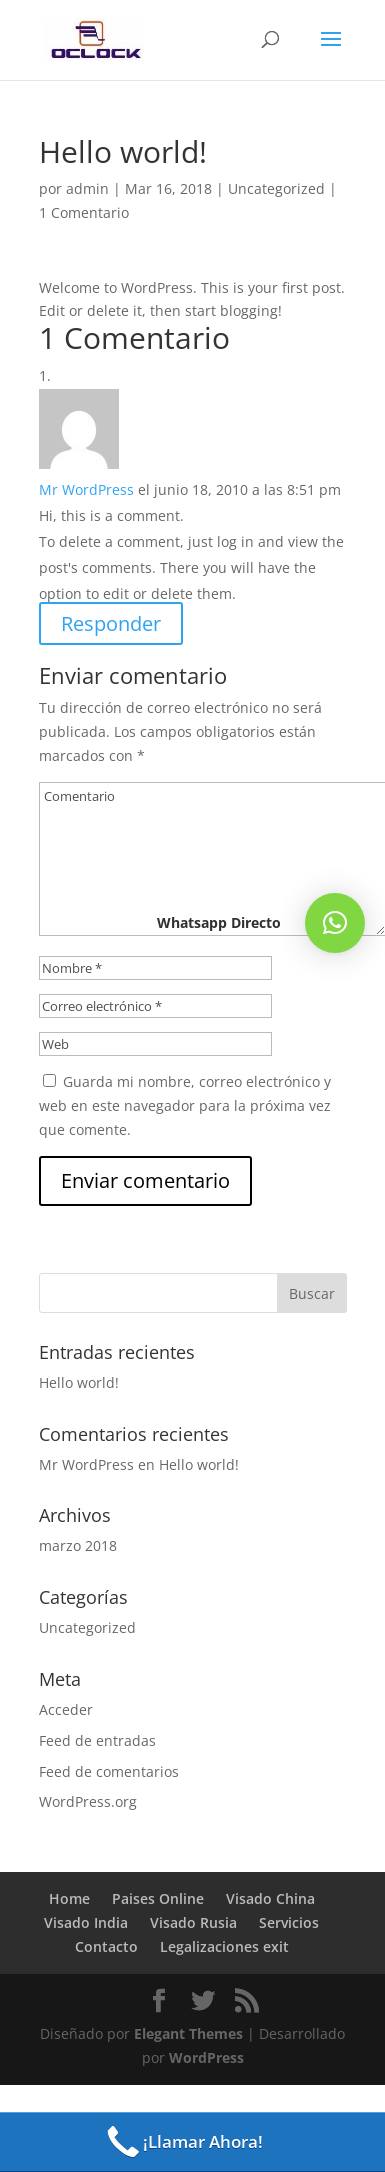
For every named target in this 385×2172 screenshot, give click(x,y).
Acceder (66, 1709)
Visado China (270, 1898)
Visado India (86, 1922)
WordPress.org (88, 1801)
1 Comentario (84, 212)
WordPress (206, 2057)
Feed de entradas (97, 1740)
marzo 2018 (78, 1545)
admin (87, 188)
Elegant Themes (188, 2033)
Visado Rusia (193, 1922)
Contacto (106, 1946)
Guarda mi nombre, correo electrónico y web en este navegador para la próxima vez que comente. (185, 1105)
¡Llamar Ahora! (183, 2142)
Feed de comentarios (109, 1771)
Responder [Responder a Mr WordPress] (111, 623)
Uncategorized (276, 188)
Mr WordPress (86, 489)
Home (69, 1898)
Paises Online (158, 1898)
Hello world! (79, 1382)
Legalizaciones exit (224, 1946)
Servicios (289, 1922)
